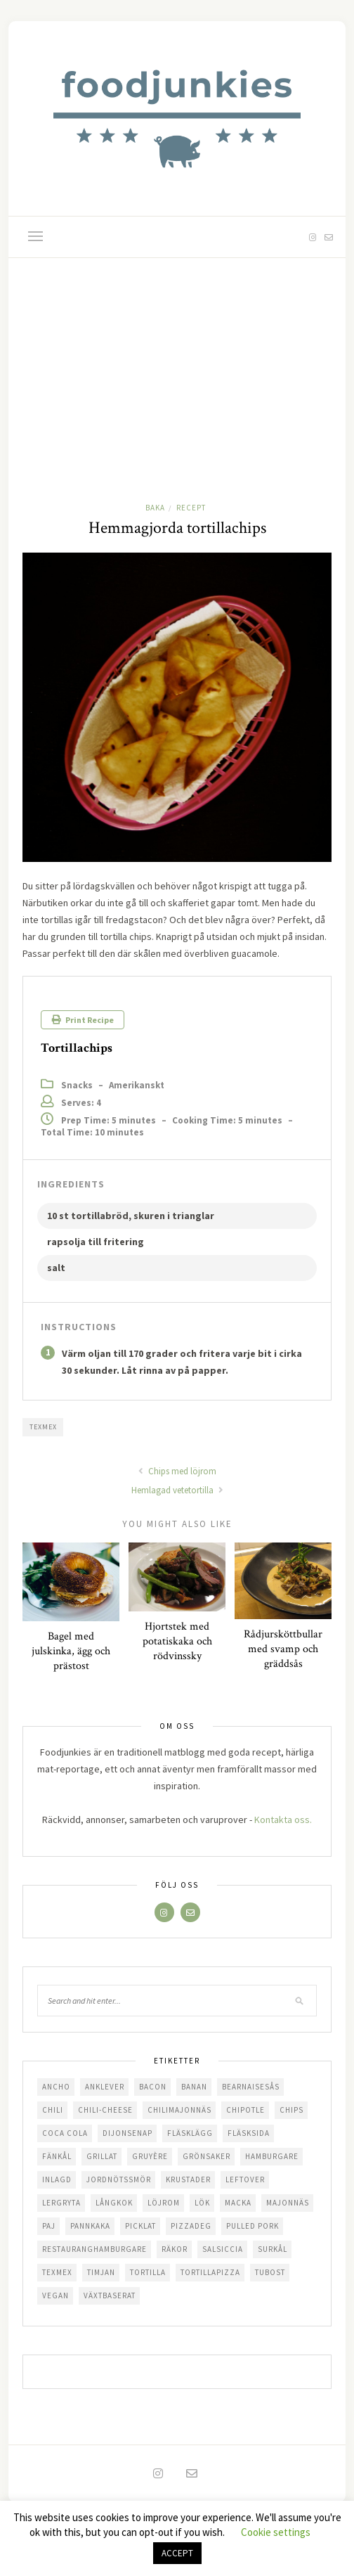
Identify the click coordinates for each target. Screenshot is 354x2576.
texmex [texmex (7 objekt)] (57, 2272)
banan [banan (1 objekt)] (194, 2087)
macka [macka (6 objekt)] (238, 2203)
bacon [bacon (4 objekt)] (152, 2087)
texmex (43, 1426)
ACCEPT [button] (177, 2553)
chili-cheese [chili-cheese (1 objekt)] (105, 2110)
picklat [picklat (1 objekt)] (140, 2226)
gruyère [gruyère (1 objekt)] (150, 2156)
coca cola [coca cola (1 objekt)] (65, 2133)
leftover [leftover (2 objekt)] (245, 2179)
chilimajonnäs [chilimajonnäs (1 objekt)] (179, 2110)
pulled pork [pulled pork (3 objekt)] (252, 2226)
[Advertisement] (177, 363)
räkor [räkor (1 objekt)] (175, 2249)
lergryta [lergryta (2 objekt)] (61, 2203)
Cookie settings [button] (275, 2532)
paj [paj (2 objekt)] (48, 2226)
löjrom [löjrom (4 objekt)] (164, 2203)
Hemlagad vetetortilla (177, 1490)
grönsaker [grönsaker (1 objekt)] (206, 2156)
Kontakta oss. (283, 1819)
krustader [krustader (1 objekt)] (188, 2179)
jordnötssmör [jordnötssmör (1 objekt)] (118, 2179)
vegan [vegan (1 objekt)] (55, 2295)
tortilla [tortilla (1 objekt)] (148, 2272)
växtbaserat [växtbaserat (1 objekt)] (110, 2295)
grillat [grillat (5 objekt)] (101, 2156)
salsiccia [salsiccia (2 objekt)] (222, 2249)
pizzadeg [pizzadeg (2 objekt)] (191, 2226)
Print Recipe (83, 1020)
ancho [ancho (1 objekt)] (56, 2087)
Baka (155, 508)
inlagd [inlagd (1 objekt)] (57, 2179)
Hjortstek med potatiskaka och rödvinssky (177, 1641)
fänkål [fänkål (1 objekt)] (57, 2156)
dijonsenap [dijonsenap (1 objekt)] (127, 2133)
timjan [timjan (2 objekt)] (101, 2272)
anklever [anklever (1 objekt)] (104, 2087)
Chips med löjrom (177, 1471)
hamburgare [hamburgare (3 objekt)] (272, 2156)
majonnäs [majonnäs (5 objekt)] (287, 2203)
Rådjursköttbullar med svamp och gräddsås (283, 1649)
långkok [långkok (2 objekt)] (114, 2203)
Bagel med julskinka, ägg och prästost (71, 1651)
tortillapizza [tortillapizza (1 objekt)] (210, 2272)
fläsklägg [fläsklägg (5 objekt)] (190, 2133)
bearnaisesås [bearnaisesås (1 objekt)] (251, 2087)
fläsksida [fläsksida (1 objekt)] (249, 2133)
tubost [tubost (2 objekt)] (270, 2272)
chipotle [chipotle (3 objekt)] (245, 2110)
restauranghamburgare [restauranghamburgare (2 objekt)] (94, 2249)
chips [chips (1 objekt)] (291, 2110)
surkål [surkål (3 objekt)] (272, 2249)
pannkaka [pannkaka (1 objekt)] (90, 2226)
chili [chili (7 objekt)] (52, 2110)
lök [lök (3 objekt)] (202, 2203)
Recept (191, 508)
